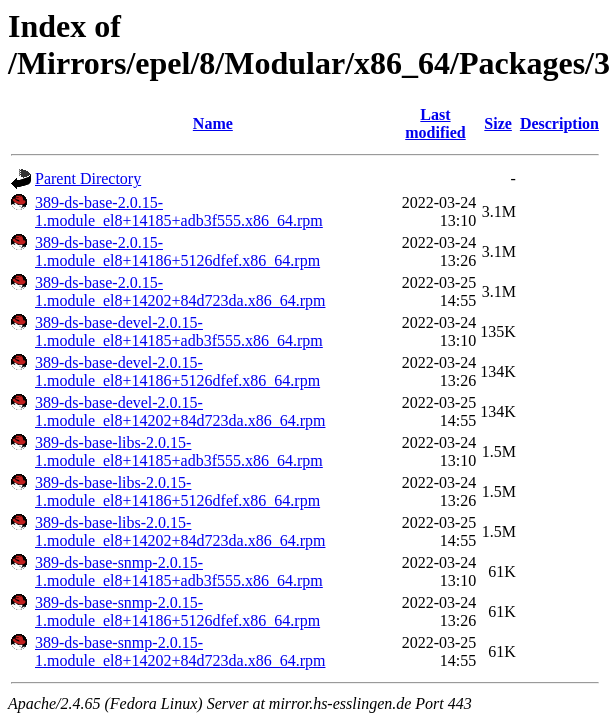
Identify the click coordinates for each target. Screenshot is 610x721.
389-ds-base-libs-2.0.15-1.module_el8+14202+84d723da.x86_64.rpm (180, 531)
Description (559, 123)
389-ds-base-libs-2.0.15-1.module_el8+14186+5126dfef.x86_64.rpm (177, 491)
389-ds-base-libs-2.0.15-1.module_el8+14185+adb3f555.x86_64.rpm (179, 451)
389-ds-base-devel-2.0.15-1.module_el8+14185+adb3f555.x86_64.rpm (179, 331)
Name (213, 123)
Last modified (435, 123)
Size (498, 123)
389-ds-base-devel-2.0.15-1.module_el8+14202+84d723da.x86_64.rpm (180, 411)
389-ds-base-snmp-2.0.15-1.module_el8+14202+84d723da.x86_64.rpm (180, 651)
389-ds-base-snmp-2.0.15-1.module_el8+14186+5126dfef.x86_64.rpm (177, 611)
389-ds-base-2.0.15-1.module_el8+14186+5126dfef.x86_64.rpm (177, 251)
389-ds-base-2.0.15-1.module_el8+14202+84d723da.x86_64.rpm (180, 291)
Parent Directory (88, 178)
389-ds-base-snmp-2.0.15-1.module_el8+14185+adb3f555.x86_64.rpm (179, 571)
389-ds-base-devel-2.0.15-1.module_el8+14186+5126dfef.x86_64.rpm (177, 371)
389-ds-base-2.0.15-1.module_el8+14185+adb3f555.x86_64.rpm (179, 211)
